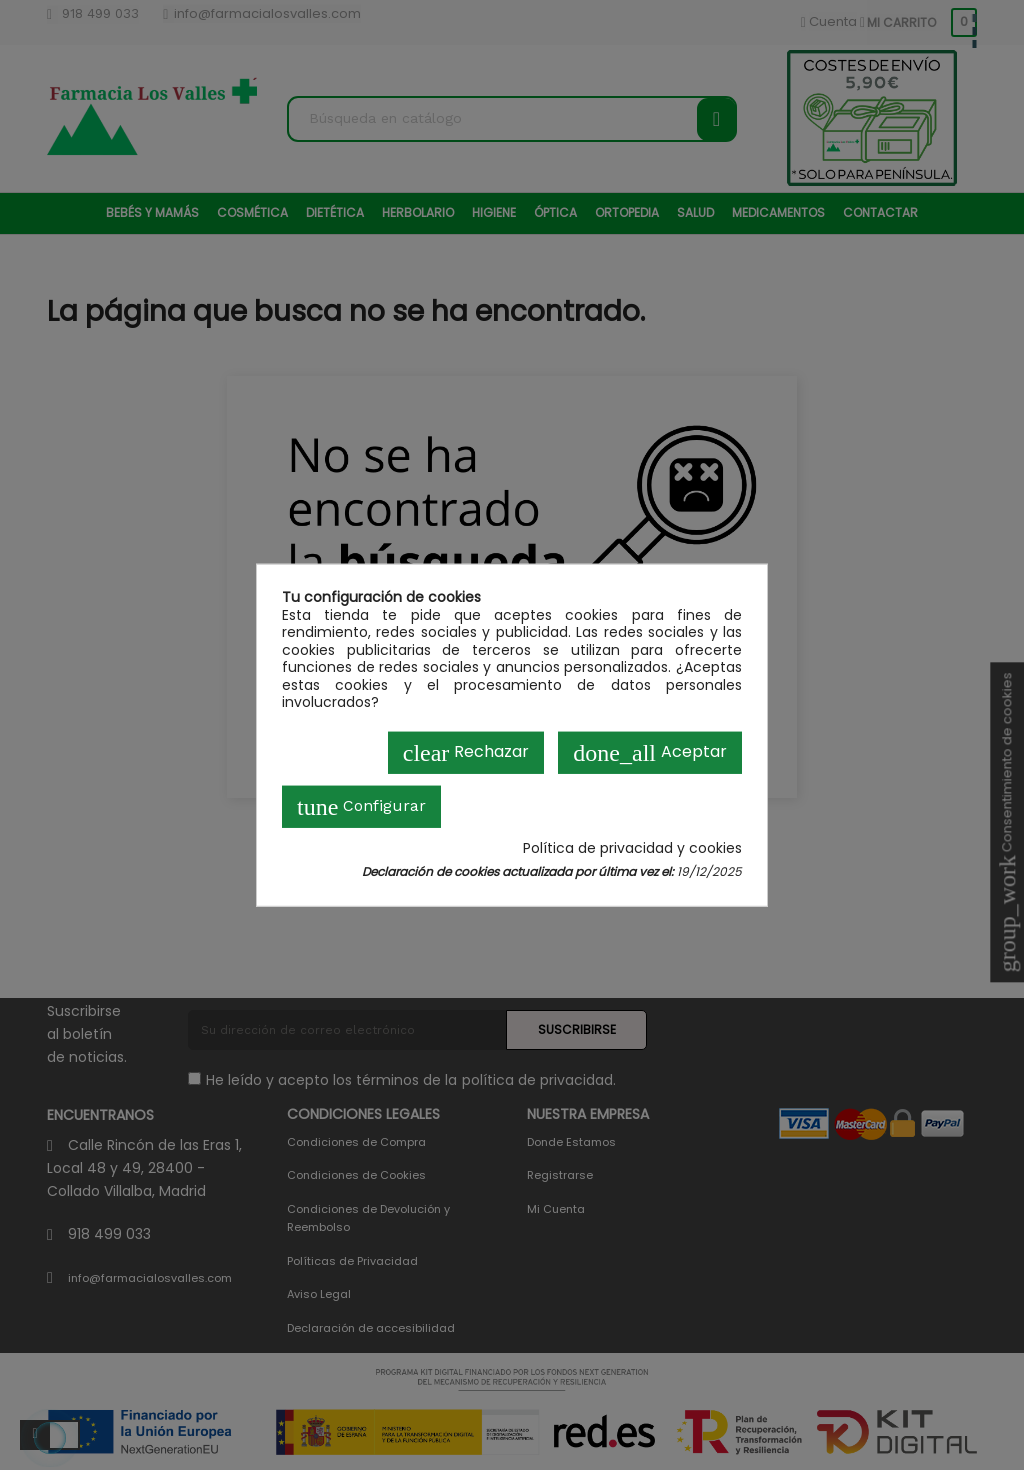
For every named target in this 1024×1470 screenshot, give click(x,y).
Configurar (361, 806)
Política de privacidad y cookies (632, 848)
